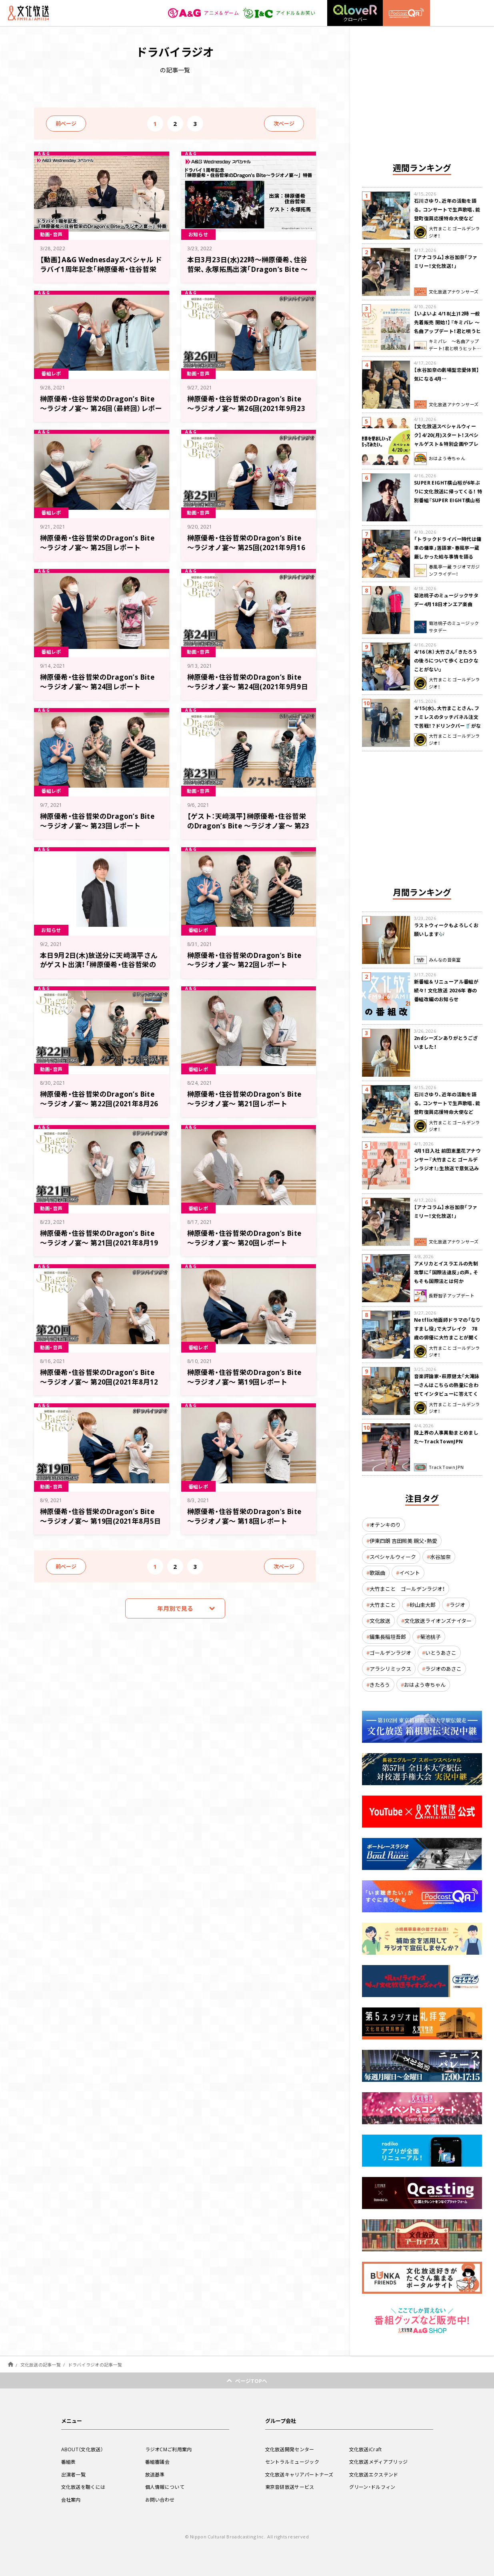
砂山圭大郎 (423, 1604)
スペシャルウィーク (393, 1556)
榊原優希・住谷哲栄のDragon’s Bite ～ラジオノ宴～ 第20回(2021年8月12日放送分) (99, 1381)
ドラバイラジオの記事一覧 (95, 2364)
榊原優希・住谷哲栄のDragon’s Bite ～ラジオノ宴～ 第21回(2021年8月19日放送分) (99, 1242)
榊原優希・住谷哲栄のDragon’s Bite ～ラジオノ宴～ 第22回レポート (244, 960)
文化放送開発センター (289, 2449)
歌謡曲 (377, 1572)
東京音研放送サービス (289, 2486)
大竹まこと (383, 1604)
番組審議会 (157, 2461)
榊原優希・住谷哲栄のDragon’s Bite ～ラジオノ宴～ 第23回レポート (97, 820)
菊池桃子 (430, 1636)
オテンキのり (385, 1524)
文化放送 (380, 1620)
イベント (409, 1572)
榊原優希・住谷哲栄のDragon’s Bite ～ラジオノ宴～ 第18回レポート (244, 1516)
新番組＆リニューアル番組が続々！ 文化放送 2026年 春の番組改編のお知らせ (446, 990)
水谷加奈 (440, 1556)
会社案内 (71, 2499)
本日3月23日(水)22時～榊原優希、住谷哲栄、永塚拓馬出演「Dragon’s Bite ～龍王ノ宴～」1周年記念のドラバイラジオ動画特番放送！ (247, 273)
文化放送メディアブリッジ (378, 2461)
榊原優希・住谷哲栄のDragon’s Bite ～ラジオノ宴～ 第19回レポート (244, 1377)
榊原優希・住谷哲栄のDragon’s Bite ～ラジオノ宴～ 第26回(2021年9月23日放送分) (246, 408)
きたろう (380, 1684)
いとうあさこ (440, 1652)
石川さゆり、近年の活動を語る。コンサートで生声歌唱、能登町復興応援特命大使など (447, 209)
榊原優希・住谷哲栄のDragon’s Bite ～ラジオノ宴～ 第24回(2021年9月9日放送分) (247, 686)
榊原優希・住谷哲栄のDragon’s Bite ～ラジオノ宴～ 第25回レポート (97, 542)
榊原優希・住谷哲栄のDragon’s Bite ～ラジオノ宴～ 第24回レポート (97, 681)
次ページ (284, 123)
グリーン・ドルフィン (372, 2486)
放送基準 (155, 2474)
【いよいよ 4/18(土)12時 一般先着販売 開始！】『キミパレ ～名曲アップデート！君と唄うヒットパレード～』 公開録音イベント (447, 331)
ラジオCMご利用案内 (168, 2449)
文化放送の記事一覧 (40, 2364)
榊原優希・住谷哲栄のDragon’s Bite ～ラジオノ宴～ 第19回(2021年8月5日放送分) (100, 1520)
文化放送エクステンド (373, 2474)
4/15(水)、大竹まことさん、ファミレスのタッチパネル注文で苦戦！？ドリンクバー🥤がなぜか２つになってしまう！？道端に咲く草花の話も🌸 (447, 725)
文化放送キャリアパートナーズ (299, 2474)
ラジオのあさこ (443, 1668)
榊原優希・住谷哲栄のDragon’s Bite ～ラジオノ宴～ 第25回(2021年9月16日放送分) (246, 547)
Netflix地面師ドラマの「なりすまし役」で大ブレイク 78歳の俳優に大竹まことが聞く (447, 1328)
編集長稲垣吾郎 (388, 1636)
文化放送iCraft (365, 2449)
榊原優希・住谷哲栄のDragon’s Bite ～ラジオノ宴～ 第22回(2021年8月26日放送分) (99, 1103)
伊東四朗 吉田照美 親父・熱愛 (403, 1540)
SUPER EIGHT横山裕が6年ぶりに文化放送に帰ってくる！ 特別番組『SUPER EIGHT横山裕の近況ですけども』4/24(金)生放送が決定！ (448, 500)
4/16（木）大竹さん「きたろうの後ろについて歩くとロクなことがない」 (446, 660)
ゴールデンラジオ (390, 1652)
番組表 (68, 2461)
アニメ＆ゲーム (203, 13)
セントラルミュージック (292, 2461)
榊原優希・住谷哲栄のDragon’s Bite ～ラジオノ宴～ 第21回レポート (244, 1098)
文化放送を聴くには (83, 2486)
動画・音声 (51, 234)
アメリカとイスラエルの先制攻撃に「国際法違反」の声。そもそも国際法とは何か (446, 1272)
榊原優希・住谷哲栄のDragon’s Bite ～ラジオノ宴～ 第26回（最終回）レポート (101, 408)
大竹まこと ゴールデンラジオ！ (407, 1588)
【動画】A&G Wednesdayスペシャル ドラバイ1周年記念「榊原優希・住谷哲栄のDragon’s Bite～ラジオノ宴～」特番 (101, 268)
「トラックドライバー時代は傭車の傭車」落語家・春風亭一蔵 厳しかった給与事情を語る (448, 547)
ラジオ (457, 1604)
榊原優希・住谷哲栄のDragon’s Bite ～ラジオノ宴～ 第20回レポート (244, 1237)
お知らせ (198, 234)
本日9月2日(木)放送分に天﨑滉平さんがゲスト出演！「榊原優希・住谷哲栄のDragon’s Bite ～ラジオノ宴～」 (99, 964)
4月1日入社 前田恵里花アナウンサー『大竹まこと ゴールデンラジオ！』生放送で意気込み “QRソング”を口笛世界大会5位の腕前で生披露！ (447, 1168)
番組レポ (51, 373)
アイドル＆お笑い (279, 13)
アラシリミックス (390, 1668)
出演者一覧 (73, 2474)
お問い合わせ (160, 2499)
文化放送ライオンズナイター (438, 1620)
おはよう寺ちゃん (425, 1684)
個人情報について (164, 2486)
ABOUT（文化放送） (82, 2449)
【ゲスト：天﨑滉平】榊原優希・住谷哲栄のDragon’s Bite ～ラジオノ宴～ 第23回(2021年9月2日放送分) (248, 825)
